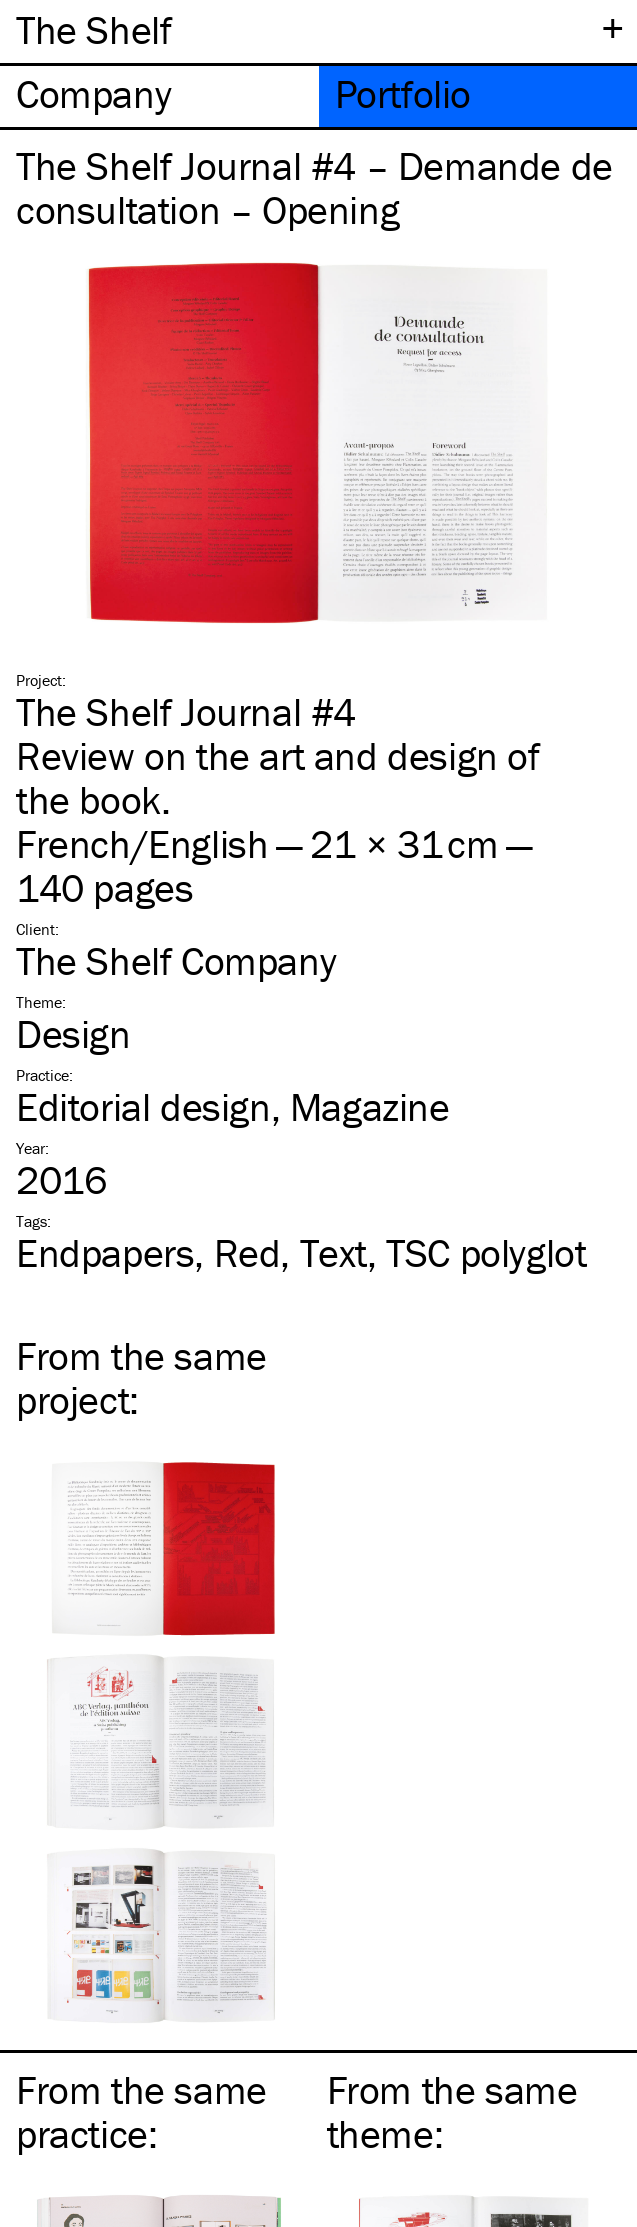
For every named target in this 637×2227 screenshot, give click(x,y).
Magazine (370, 1106)
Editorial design (143, 1106)
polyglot (486, 1252)
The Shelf (93, 29)
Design (73, 1033)
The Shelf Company (176, 960)
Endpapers (105, 1252)
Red (247, 1252)
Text (333, 1252)
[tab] (159, 96)
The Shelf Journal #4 (186, 711)
